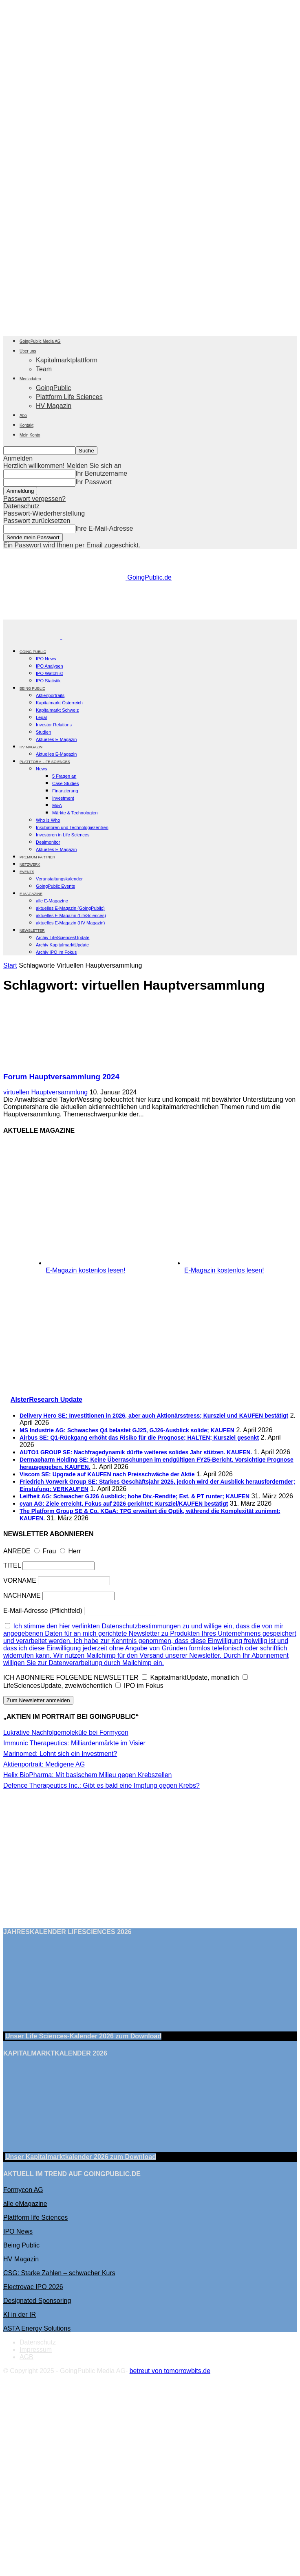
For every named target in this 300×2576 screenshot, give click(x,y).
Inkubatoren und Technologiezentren (72, 827)
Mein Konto (30, 435)
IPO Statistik (48, 680)
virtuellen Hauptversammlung (45, 1092)
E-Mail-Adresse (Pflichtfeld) (42, 1610)
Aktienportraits (50, 695)
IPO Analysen (49, 666)
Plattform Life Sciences (69, 396)
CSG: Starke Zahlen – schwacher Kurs (59, 2272)
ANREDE (17, 1551)
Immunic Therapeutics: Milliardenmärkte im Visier (74, 1743)
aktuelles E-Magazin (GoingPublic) (70, 908)
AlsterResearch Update (46, 1399)
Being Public (21, 2245)
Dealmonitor (48, 842)
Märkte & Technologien (75, 812)
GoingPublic (53, 387)
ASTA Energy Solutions (37, 2328)
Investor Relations (54, 724)
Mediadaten (30, 379)
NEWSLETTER (32, 931)
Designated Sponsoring (37, 2300)
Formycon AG (23, 2189)
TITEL (12, 1565)
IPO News (46, 658)
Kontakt (26, 425)
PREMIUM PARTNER (37, 857)
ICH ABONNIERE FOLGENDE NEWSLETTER (71, 1677)
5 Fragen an (64, 776)
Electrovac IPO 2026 (33, 2286)
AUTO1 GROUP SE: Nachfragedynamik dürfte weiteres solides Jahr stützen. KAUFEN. (136, 1452)
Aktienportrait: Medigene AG (44, 1764)
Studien (43, 732)
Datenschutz (21, 506)
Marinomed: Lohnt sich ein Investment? (60, 1753)
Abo (23, 415)
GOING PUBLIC (33, 652)
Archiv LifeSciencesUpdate (62, 937)
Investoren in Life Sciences (62, 834)
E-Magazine (31, 894)
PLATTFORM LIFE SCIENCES (45, 762)
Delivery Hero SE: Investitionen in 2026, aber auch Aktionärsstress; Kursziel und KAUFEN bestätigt (154, 1415)
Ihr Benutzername (101, 473)
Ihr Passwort (93, 482)
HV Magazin (53, 405)
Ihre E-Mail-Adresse (104, 528)
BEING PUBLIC (32, 688)
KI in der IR (19, 2314)
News (41, 768)
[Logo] (32, 636)
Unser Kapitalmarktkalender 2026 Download (80, 2156)
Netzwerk (30, 864)
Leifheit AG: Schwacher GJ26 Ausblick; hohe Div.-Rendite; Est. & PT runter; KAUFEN (134, 1496)
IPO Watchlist (49, 673)
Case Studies (65, 783)
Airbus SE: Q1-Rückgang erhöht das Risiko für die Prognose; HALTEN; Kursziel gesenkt (139, 1437)
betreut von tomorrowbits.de (170, 2370)
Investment (63, 798)
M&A (57, 805)
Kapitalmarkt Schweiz (57, 710)
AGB (26, 2356)
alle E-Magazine (52, 900)
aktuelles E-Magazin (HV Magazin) (70, 922)
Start (10, 965)
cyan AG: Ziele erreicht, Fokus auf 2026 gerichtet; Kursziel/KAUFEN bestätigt (124, 1503)
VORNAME (19, 1580)
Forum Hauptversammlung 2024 (61, 1076)
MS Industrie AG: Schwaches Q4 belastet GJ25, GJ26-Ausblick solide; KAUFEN (127, 1430)
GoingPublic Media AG (40, 341)
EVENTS (27, 872)
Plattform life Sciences (35, 2217)
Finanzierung (65, 790)
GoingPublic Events (55, 886)
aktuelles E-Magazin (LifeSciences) (71, 915)
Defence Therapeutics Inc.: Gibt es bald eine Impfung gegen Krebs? (101, 1785)
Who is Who (48, 820)
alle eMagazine (25, 2203)
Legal (41, 717)
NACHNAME (22, 1595)
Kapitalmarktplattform (66, 360)
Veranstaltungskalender (59, 878)
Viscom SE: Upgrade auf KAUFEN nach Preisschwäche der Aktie (107, 1474)
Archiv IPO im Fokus (56, 952)
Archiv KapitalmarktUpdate (62, 944)
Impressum (36, 2349)
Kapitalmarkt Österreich (59, 702)
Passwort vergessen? (34, 498)
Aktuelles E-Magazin (56, 739)
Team (44, 369)
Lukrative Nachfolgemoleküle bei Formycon (65, 1732)
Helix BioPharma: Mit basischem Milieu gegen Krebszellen (87, 1774)
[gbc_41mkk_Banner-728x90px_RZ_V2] (151, 615)
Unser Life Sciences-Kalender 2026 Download (83, 2036)
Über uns (28, 351)
